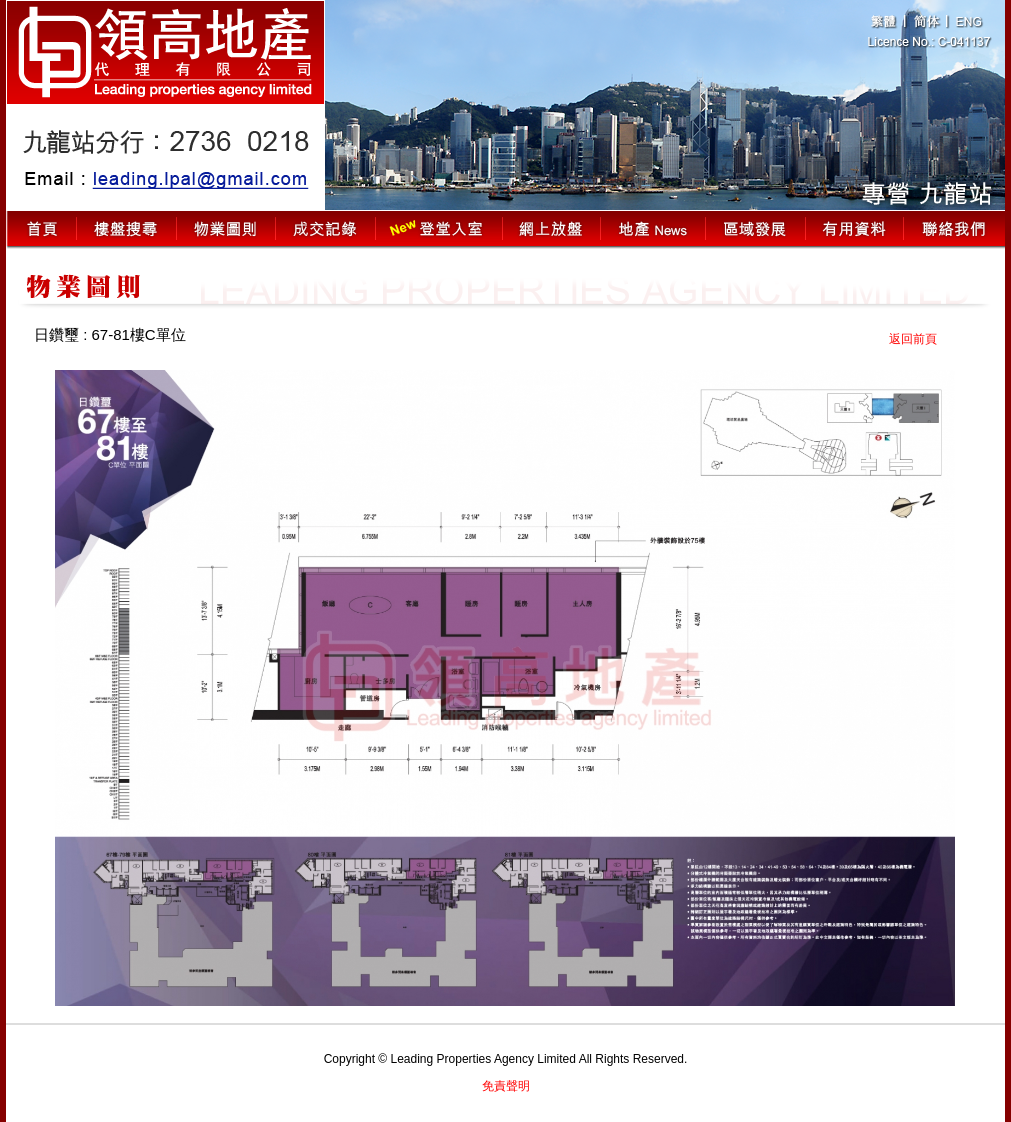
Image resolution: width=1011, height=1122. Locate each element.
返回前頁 (913, 339)
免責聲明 (506, 1086)
